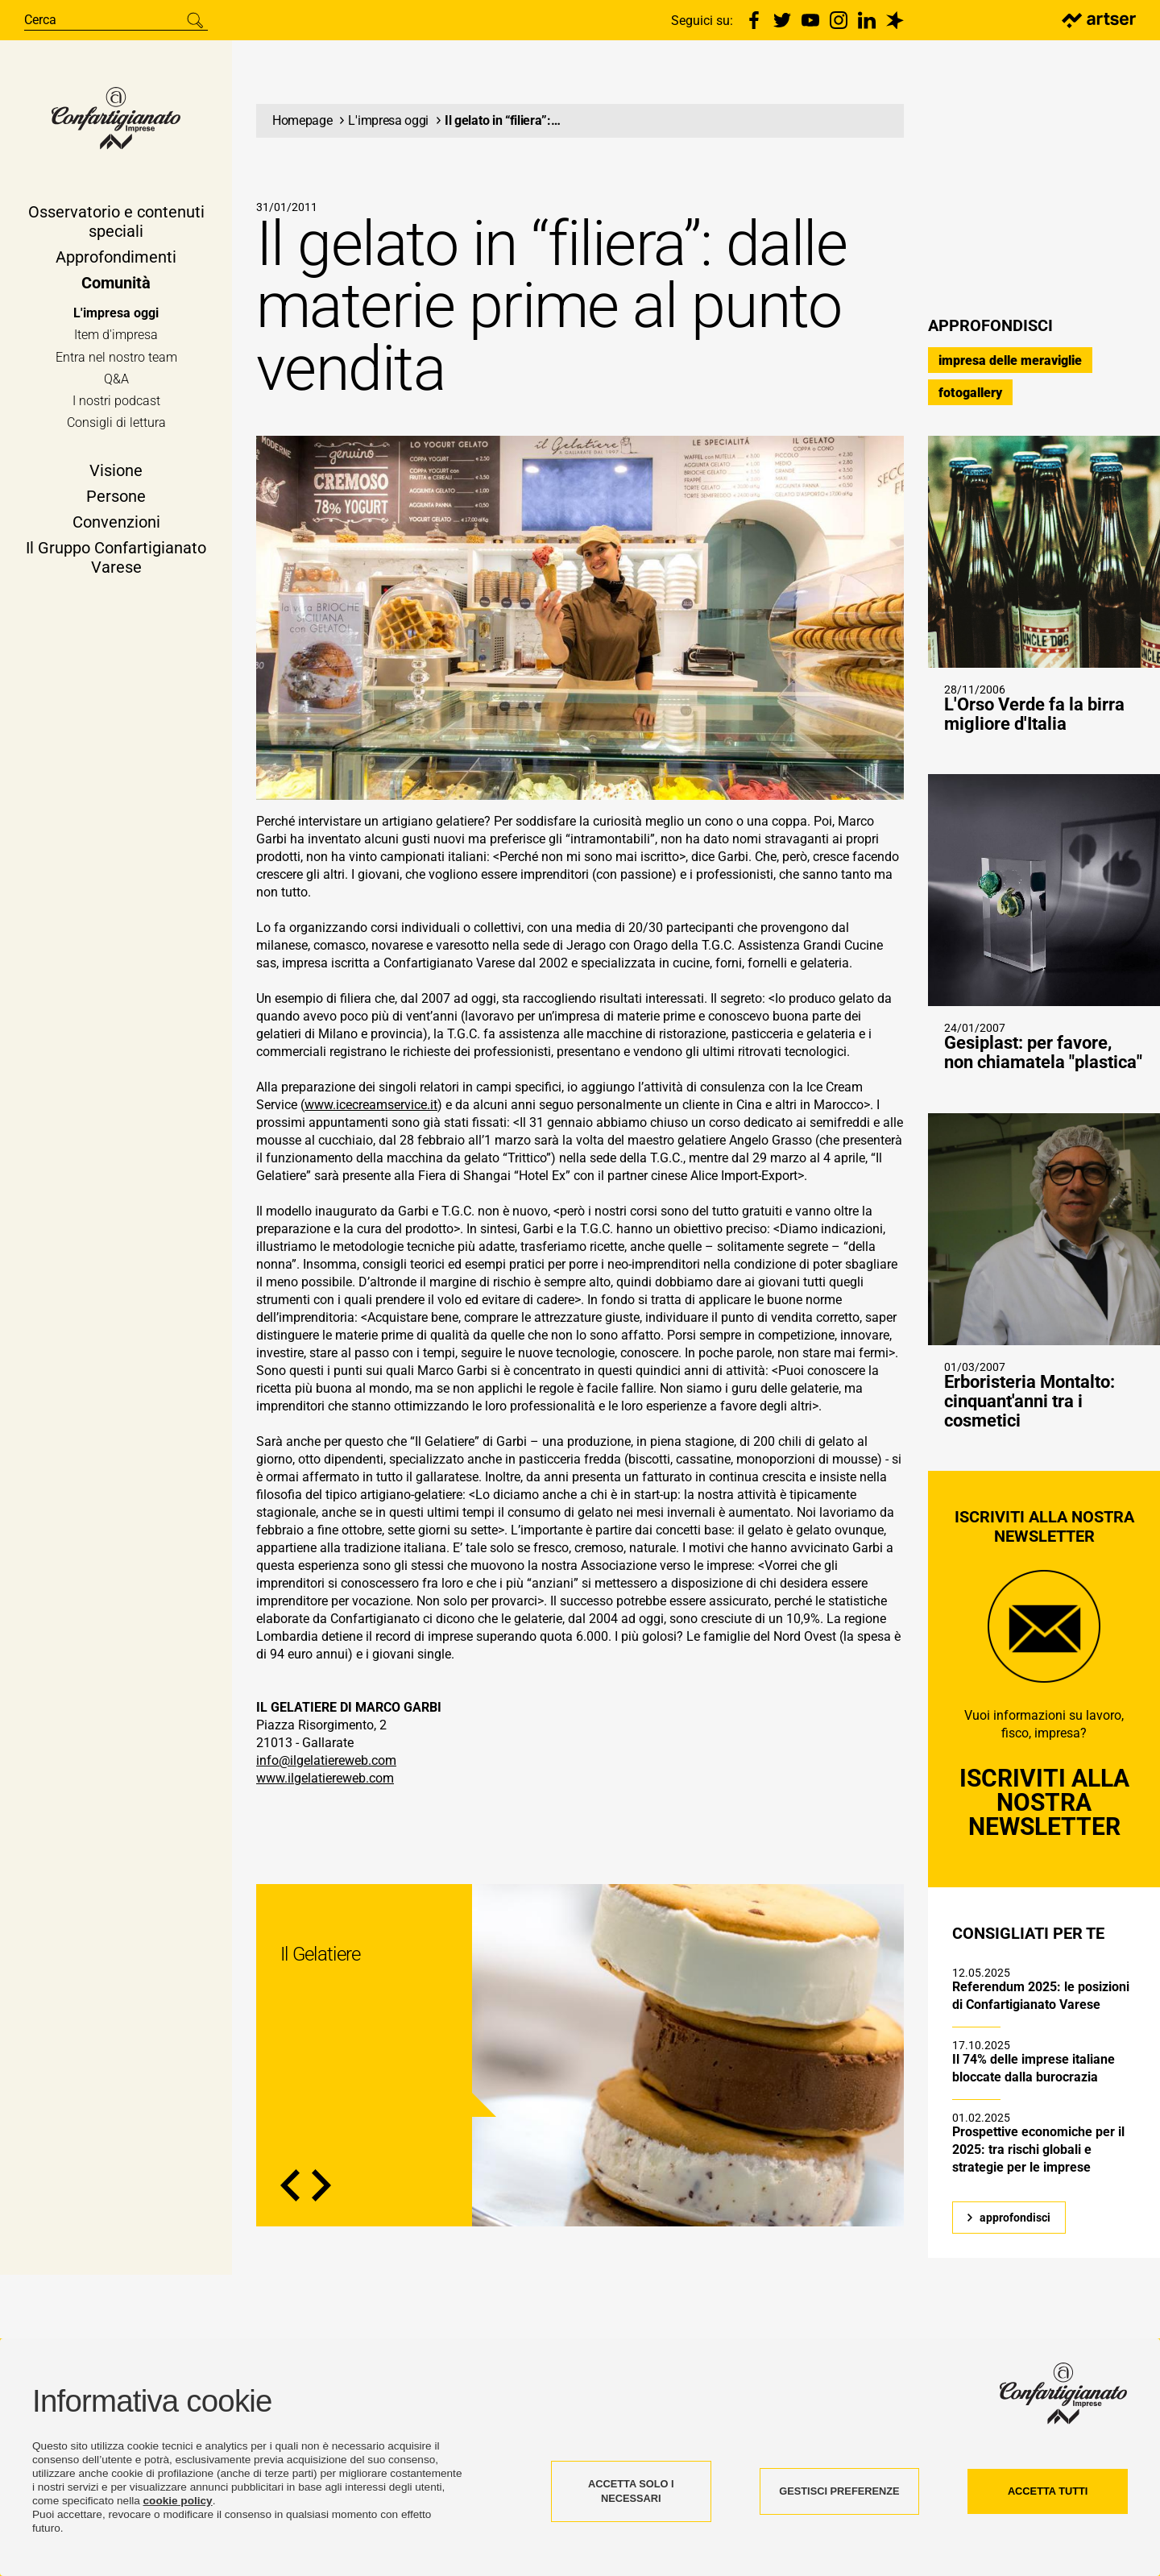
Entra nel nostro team (116, 359)
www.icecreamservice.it (370, 1111)
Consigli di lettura (116, 425)
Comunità (116, 285)
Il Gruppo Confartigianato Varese (116, 559)
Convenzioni (116, 524)
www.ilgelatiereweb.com (325, 1784)
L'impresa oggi (116, 315)
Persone (116, 498)
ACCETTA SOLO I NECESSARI (631, 2491)
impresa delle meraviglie (1010, 367)
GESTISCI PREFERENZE (839, 2491)
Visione (116, 472)
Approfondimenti (116, 259)
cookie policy (178, 2501)
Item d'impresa (116, 337)
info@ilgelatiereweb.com (326, 1767)
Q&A (116, 381)
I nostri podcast (116, 403)
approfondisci (1015, 2224)
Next (321, 2192)
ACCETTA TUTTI (1048, 2491)
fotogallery (970, 399)
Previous (290, 2192)
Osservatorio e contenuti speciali (116, 224)
